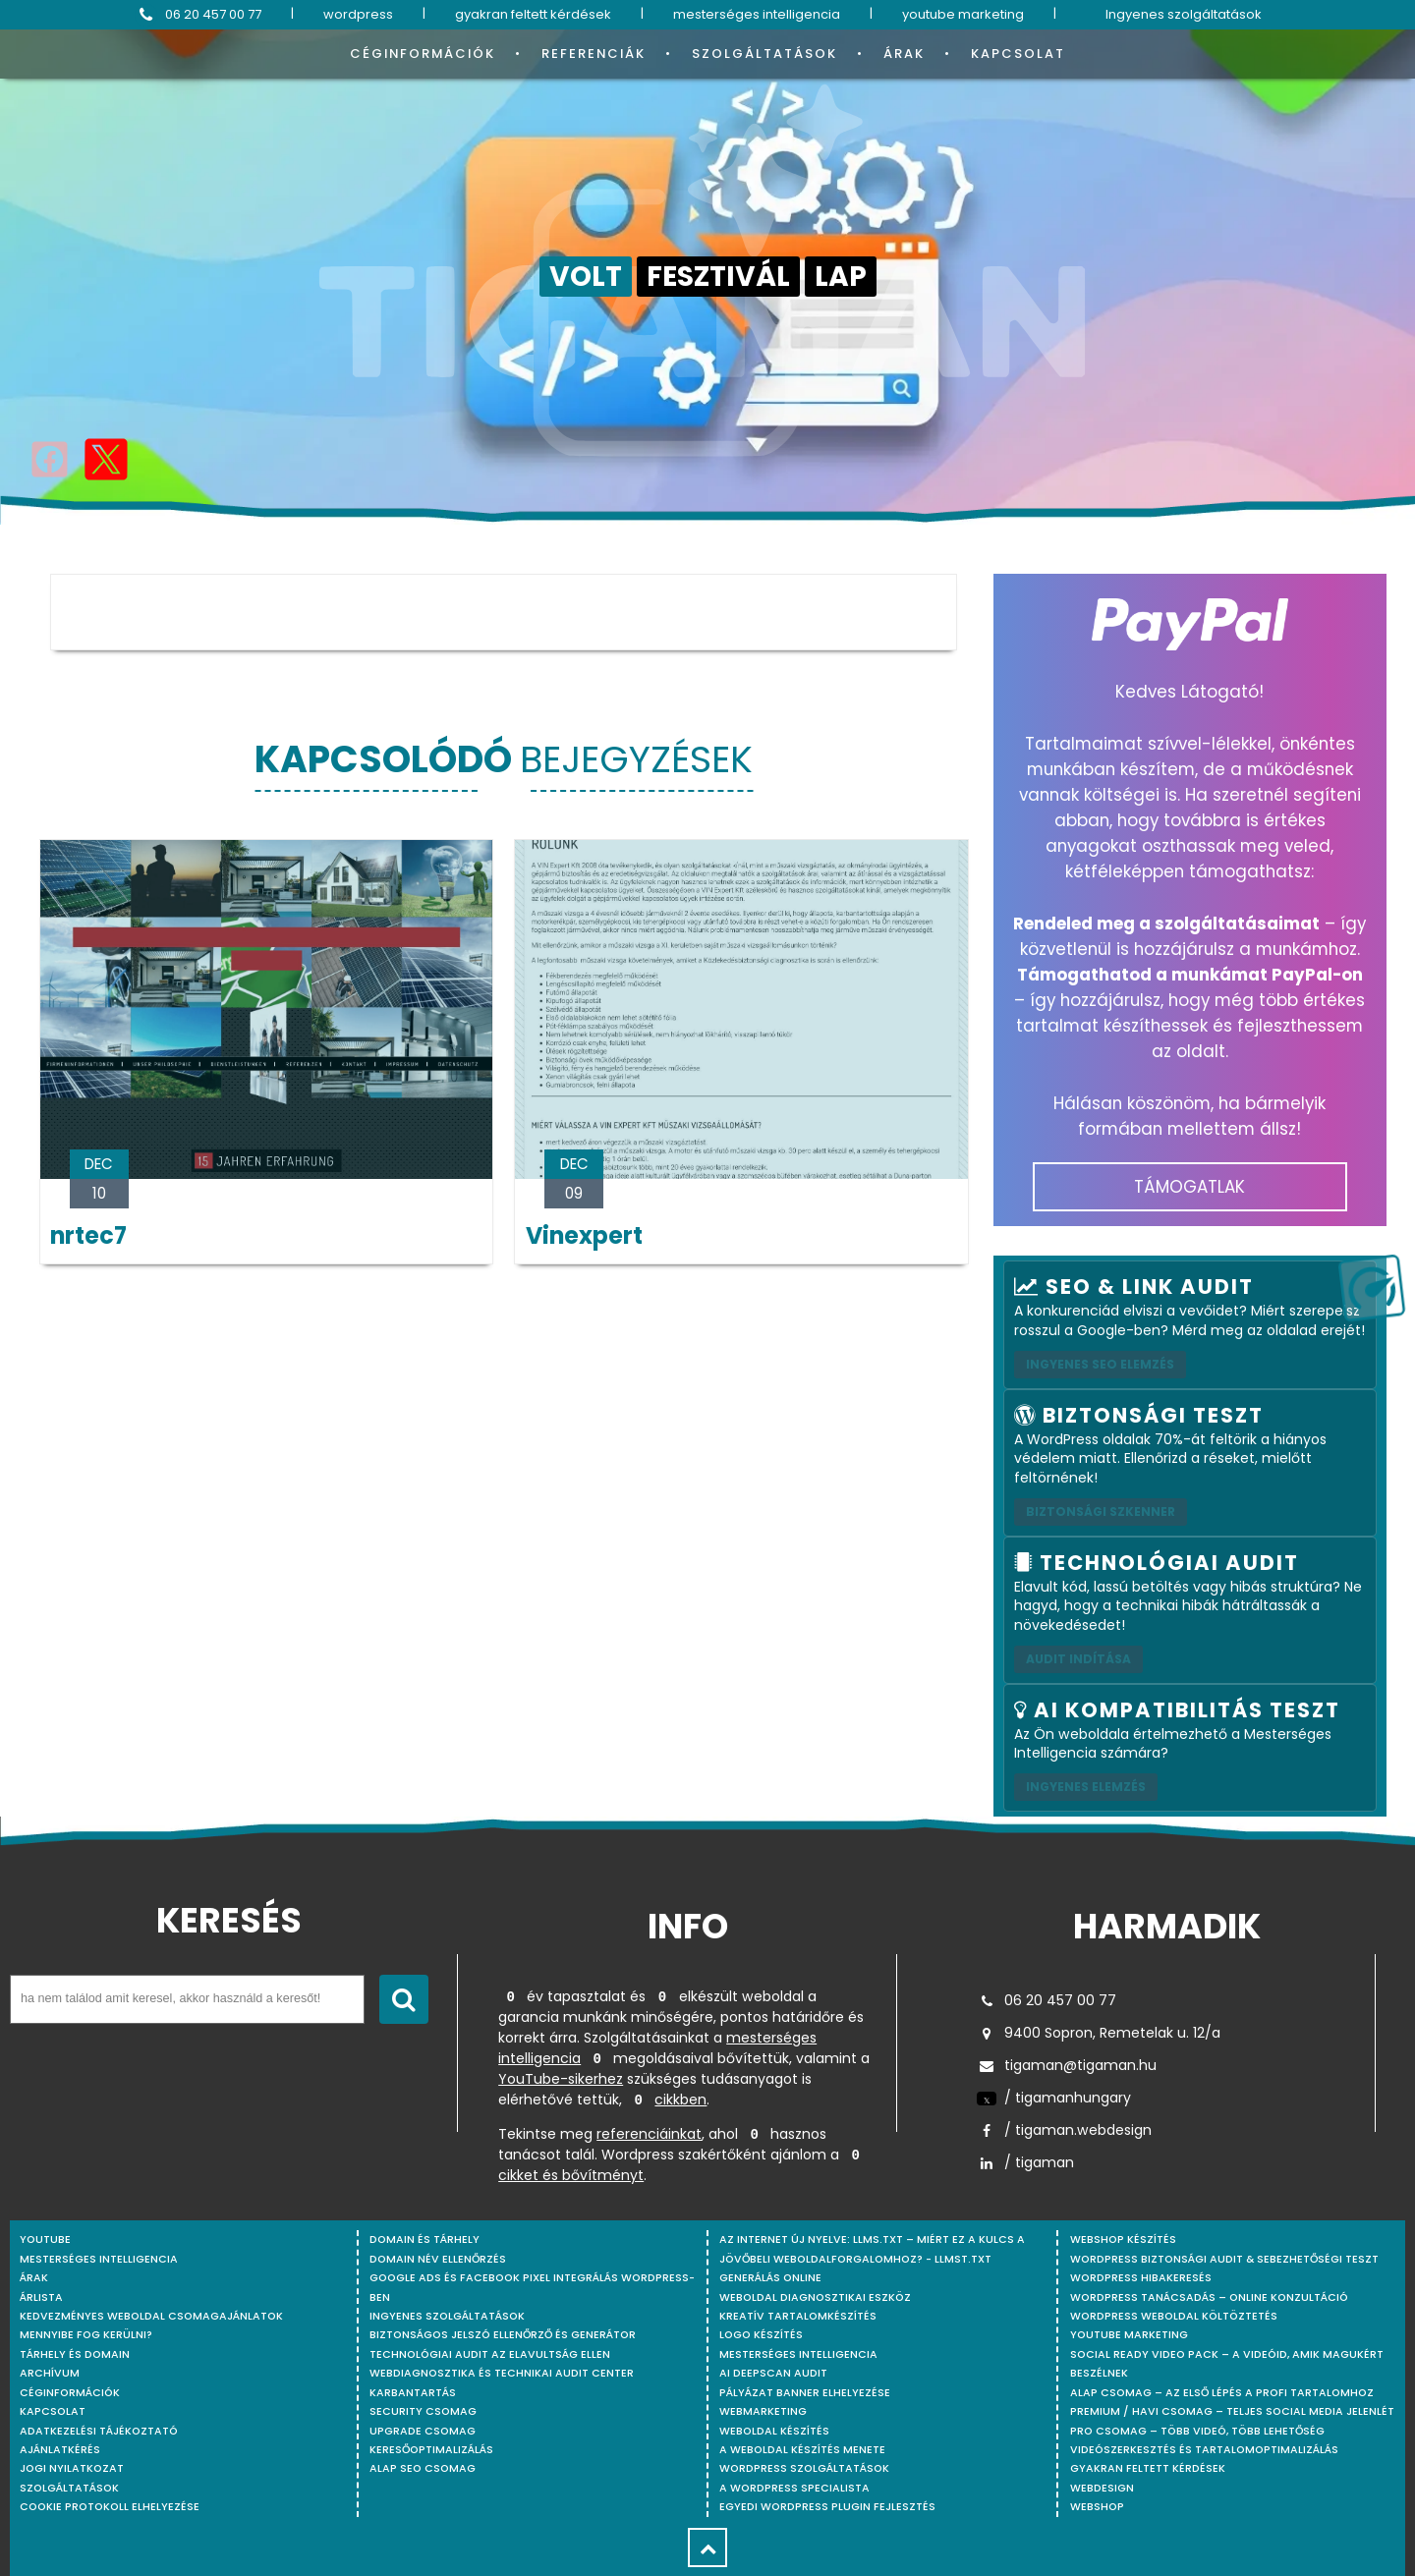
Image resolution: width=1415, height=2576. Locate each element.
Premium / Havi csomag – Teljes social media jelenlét (1232, 2411)
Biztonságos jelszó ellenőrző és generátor (502, 2334)
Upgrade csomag (422, 2431)
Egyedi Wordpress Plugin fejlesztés (827, 2506)
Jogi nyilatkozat (72, 2468)
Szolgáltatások (764, 53)
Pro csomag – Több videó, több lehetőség (1197, 2431)
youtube (45, 2239)
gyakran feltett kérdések (533, 14)
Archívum (50, 2373)
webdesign (1102, 2488)
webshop (1097, 2506)
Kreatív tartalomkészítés (798, 2316)
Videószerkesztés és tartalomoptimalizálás (1204, 2449)
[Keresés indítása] (403, 1999)
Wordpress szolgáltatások (804, 2468)
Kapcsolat (1018, 53)
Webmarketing (763, 2411)
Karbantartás (412, 2392)
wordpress (358, 14)
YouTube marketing (1129, 2334)
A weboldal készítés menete (802, 2449)
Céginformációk (422, 53)
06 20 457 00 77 (198, 15)
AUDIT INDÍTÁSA (1078, 1659)
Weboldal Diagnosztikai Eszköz (815, 2297)
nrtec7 (88, 1235)
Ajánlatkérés (60, 2449)
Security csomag (423, 2411)
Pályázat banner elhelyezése (804, 2392)
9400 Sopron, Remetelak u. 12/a (1098, 2033)
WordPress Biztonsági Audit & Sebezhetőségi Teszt (1224, 2259)
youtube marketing (963, 14)
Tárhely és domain (75, 2354)
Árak (904, 53)
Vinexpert (584, 1235)
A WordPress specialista (794, 2488)
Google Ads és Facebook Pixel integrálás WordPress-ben (532, 2287)
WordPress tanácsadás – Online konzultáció (1209, 2297)
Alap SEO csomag (422, 2468)
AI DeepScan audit (773, 2373)
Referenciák (593, 53)
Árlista (41, 2297)
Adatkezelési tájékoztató (99, 2431)
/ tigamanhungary (1054, 2097)
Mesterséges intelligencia (798, 2354)
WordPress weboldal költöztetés (1173, 2316)
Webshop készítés (1123, 2239)
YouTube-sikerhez (560, 2079)
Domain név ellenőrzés (437, 2259)
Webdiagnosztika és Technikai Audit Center (501, 2373)
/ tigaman (1025, 2162)
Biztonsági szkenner (1100, 1511)
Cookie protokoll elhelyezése (109, 2506)
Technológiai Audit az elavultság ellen (489, 2354)
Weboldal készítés (774, 2431)
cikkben (680, 2099)
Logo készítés (761, 2334)
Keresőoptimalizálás (431, 2449)
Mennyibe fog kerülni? (86, 2334)
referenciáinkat (649, 2134)
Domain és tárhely (424, 2239)
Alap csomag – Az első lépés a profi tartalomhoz (1222, 2392)
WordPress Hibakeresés (1141, 2277)
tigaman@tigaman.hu (1067, 2065)
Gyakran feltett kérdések (1147, 2468)
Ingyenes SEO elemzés (1100, 1364)
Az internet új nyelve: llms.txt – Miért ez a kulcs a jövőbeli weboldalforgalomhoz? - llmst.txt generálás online (872, 2258)
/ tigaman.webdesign (1064, 2130)
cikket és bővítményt (571, 2175)
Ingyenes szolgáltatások (1183, 14)
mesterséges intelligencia (756, 14)
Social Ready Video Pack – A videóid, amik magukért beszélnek (1227, 2363)
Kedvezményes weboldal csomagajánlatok (151, 2316)
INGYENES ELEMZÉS (1086, 1786)
